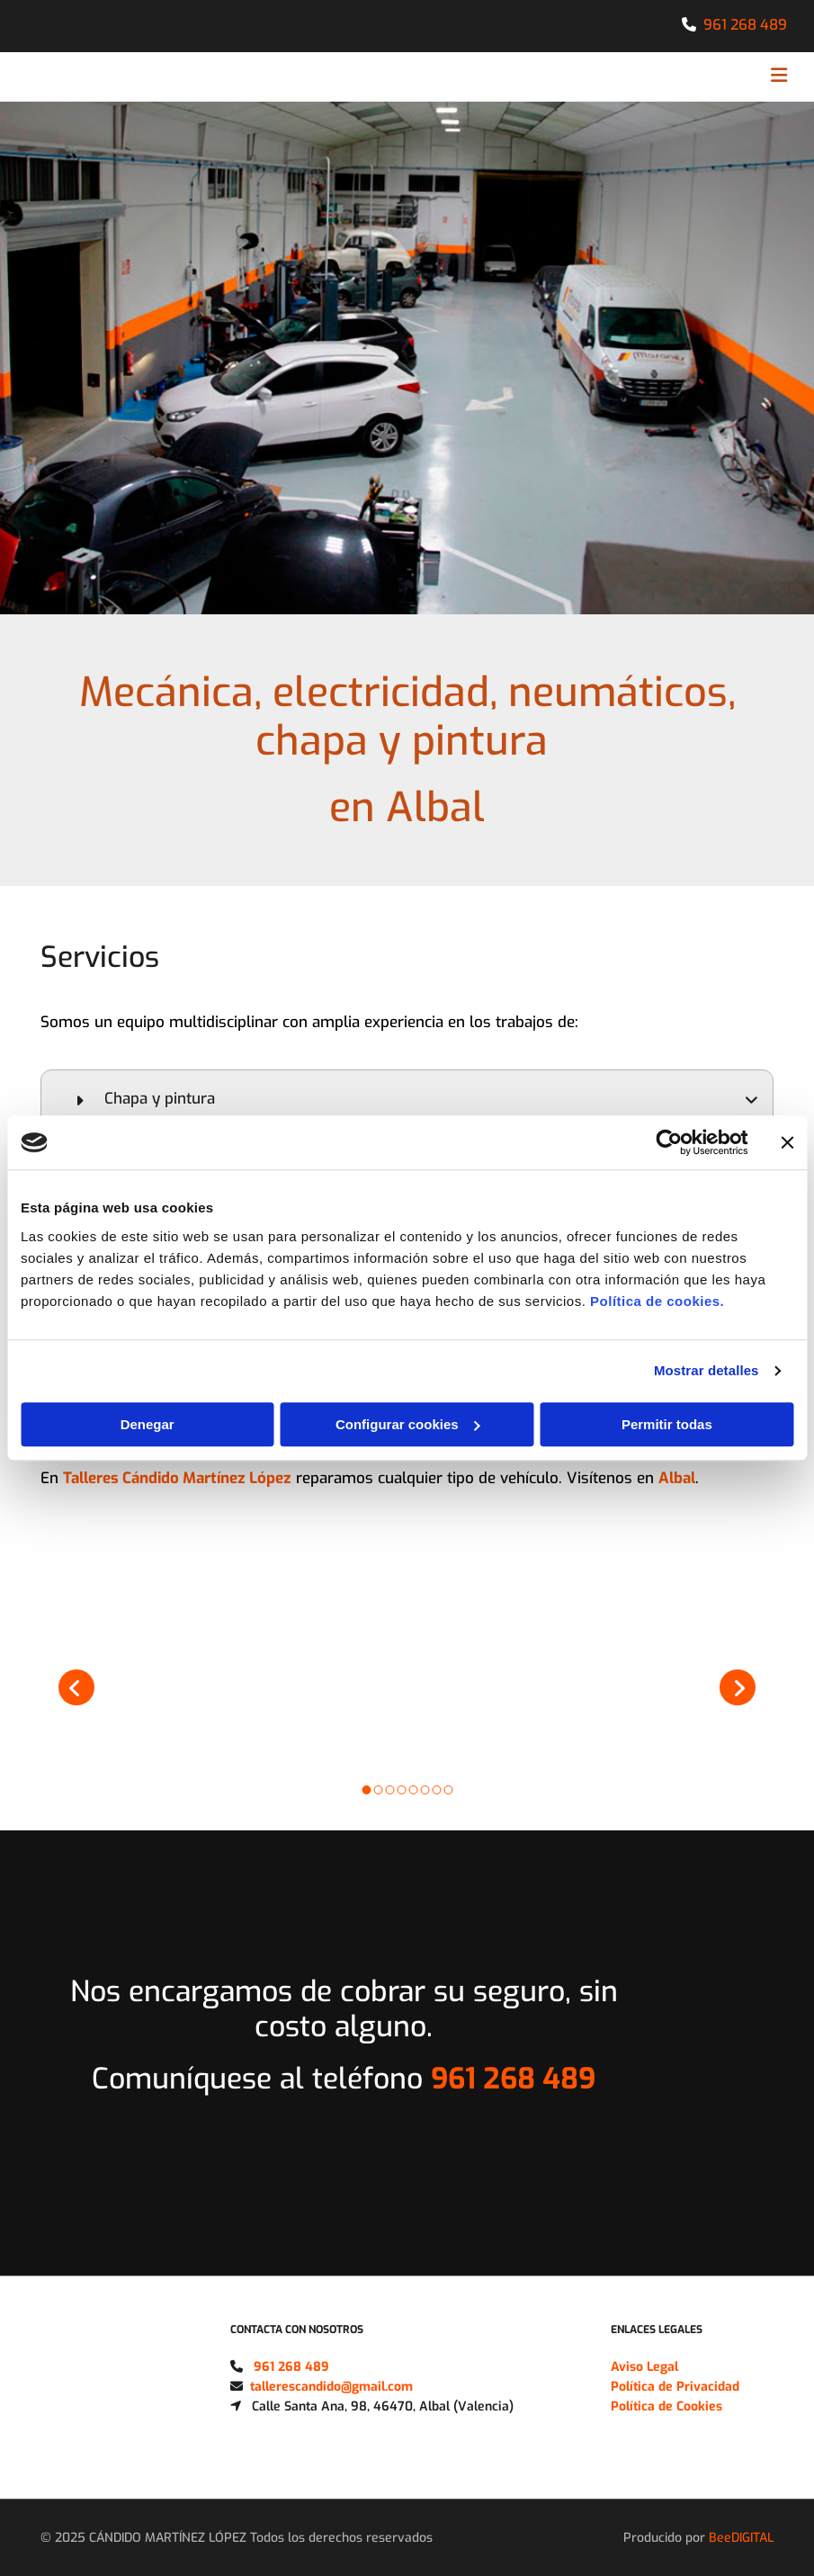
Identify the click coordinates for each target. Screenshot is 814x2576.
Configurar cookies (407, 1424)
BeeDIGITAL (741, 2537)
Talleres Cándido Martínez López (177, 1478)
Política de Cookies (666, 2406)
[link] (79, 1099)
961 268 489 (745, 24)
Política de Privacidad (675, 2386)
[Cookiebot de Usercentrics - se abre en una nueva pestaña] (668, 1142)
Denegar (147, 1424)
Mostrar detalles (706, 1370)
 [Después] (738, 1687)
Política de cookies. (657, 1301)
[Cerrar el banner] (787, 1142)
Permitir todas (667, 1424)
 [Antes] (76, 1687)
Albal (676, 1478)
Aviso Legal (644, 2366)
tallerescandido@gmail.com (331, 2386)
